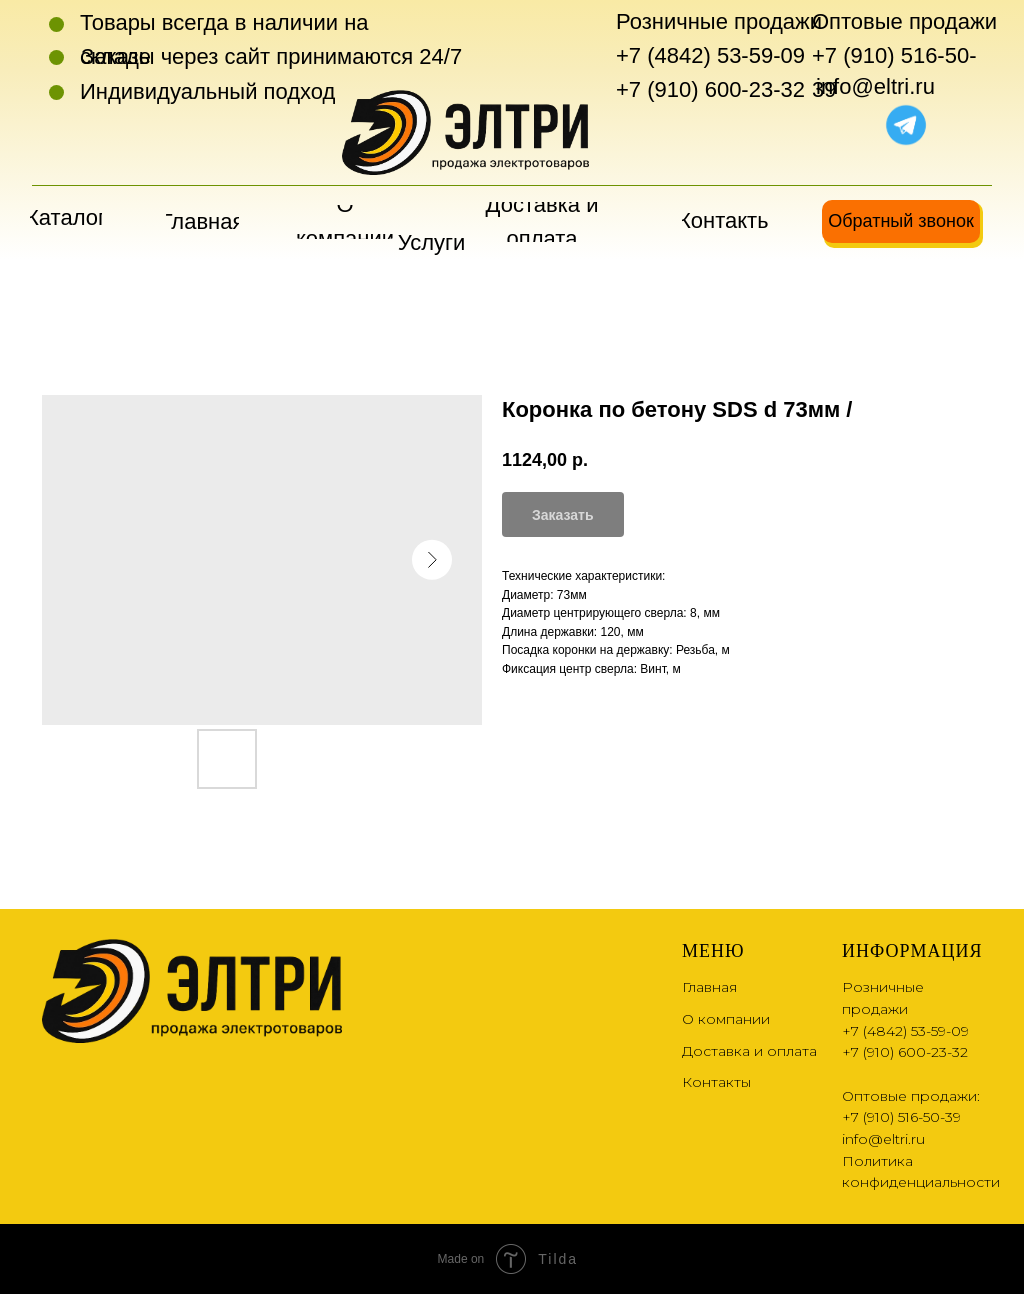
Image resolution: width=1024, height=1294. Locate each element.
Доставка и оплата (749, 1051)
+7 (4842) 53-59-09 (710, 55)
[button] (901, 221)
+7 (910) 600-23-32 (710, 89)
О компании (726, 1019)
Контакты (716, 1082)
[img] (860, 123)
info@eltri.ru (875, 86)
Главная (709, 987)
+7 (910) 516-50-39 (901, 1117)
